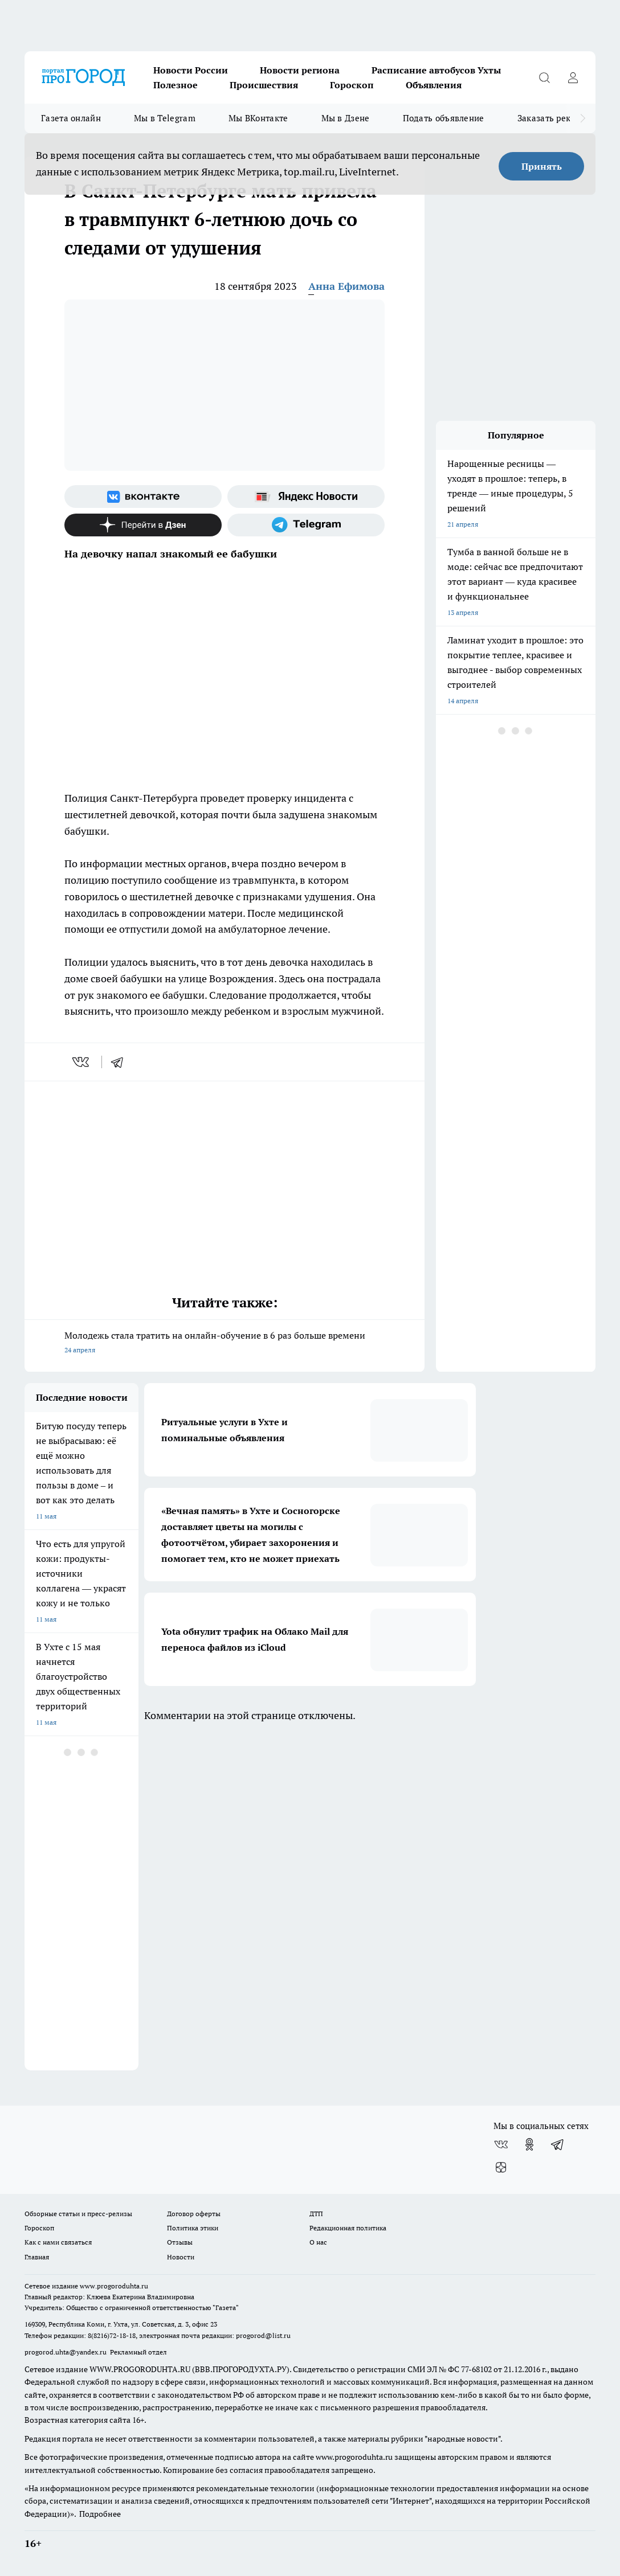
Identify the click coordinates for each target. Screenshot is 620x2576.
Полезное (175, 85)
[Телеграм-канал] (306, 525)
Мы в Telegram (164, 118)
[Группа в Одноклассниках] (529, 2144)
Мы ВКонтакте (258, 118)
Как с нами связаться (58, 2242)
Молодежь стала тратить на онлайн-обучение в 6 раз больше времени (224, 1343)
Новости (180, 2257)
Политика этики (192, 2228)
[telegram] (120, 1062)
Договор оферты (194, 2213)
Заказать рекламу (554, 118)
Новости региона (300, 70)
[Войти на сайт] (572, 77)
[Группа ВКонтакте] (143, 496)
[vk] (82, 1062)
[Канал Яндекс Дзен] (143, 525)
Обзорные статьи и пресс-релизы (78, 2213)
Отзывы (180, 2242)
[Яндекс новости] (306, 496)
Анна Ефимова (346, 286)
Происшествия (264, 85)
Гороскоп (352, 85)
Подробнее (100, 2514)
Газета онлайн (71, 118)
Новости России (190, 70)
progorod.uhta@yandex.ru (66, 2352)
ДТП (316, 2213)
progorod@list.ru (263, 2335)
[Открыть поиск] (544, 77)
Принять (541, 166)
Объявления (434, 85)
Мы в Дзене (345, 118)
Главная (37, 2257)
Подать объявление (443, 118)
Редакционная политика (347, 2228)
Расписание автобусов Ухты (436, 70)
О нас (318, 2242)
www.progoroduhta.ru (114, 2286)
